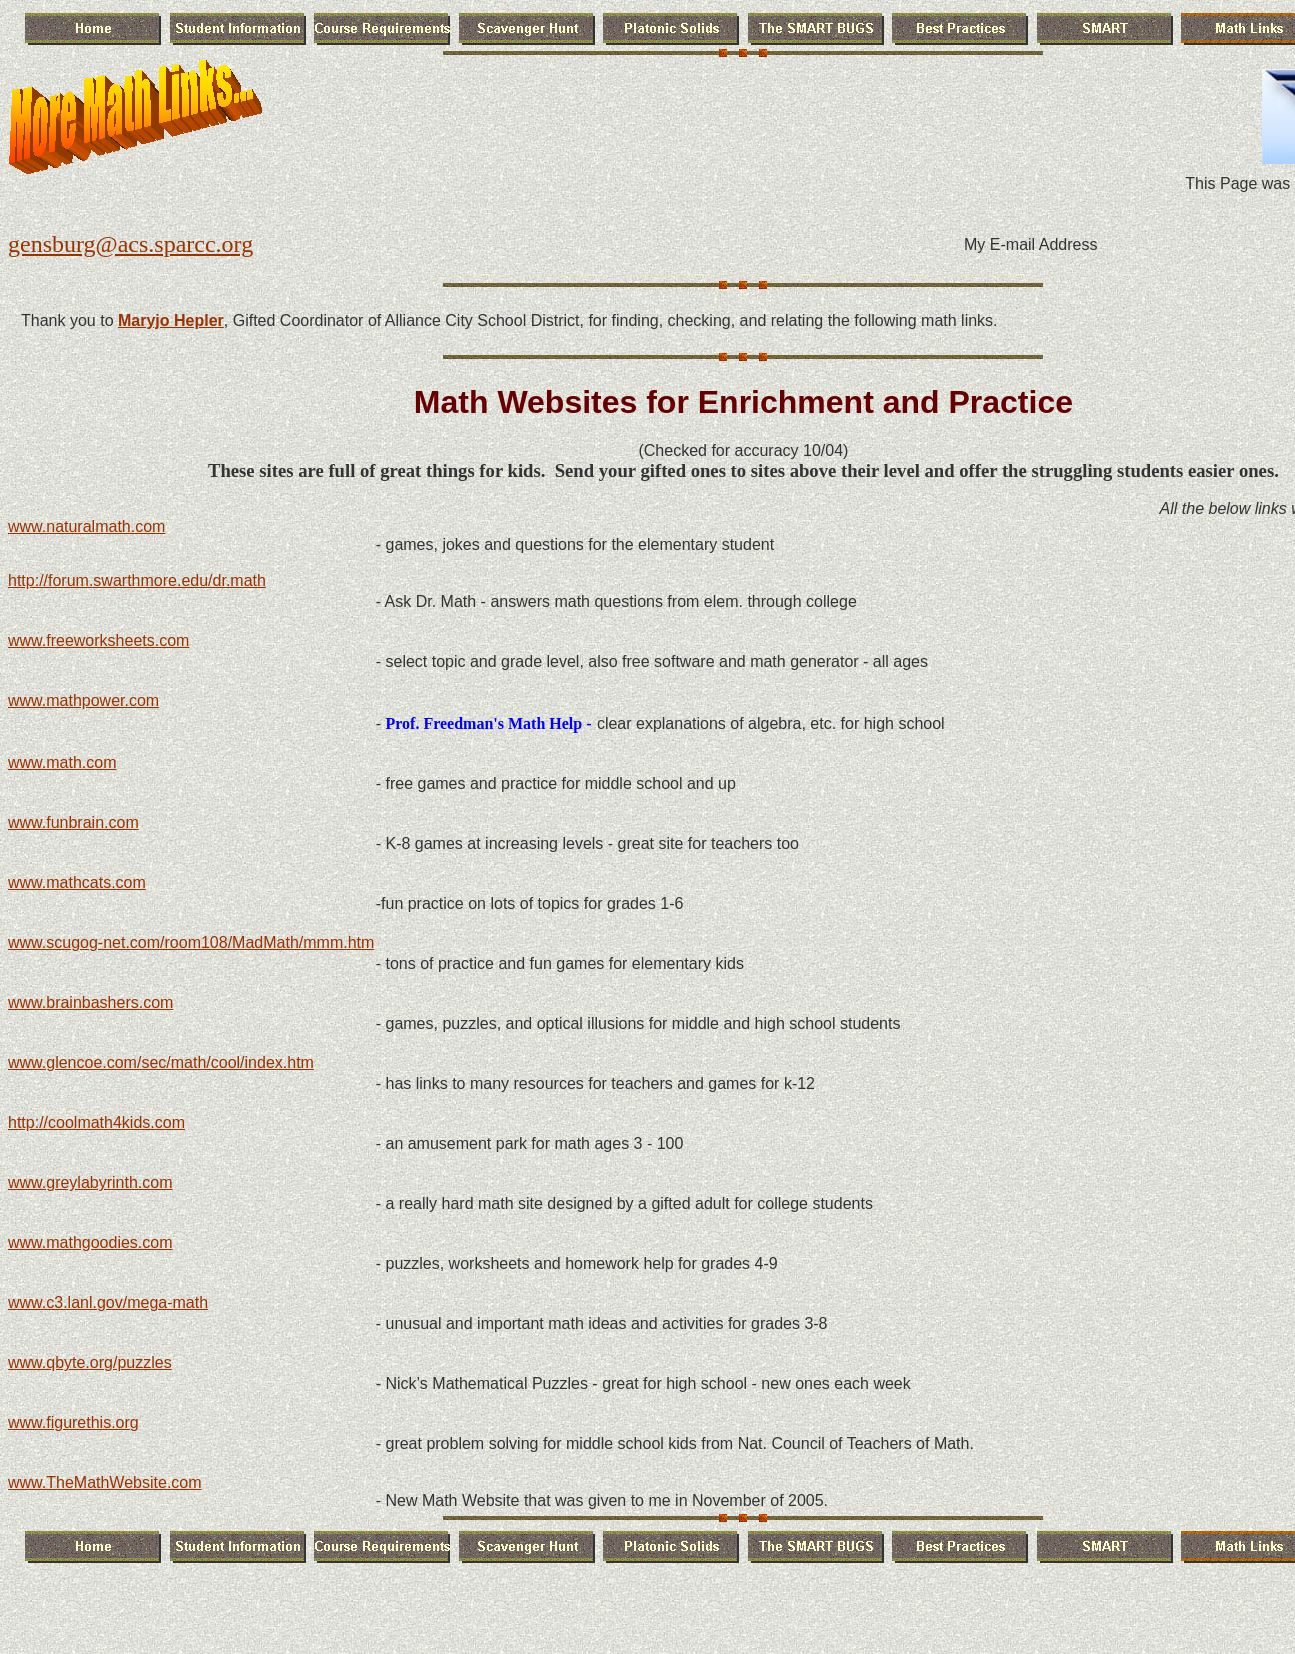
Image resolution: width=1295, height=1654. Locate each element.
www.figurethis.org (73, 1422)
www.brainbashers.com (90, 1002)
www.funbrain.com (73, 822)
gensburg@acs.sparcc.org (130, 244)
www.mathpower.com (83, 700)
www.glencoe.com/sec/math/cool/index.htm (161, 1062)
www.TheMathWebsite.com (105, 1482)
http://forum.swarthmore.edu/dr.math (137, 580)
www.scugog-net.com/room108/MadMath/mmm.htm (191, 942)
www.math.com (62, 762)
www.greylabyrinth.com (90, 1182)
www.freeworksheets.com (98, 640)
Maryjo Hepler (171, 320)
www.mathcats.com (77, 882)
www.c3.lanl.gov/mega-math (108, 1302)
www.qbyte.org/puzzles (90, 1362)
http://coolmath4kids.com (96, 1122)
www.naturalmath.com (86, 526)
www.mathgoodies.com (90, 1242)
